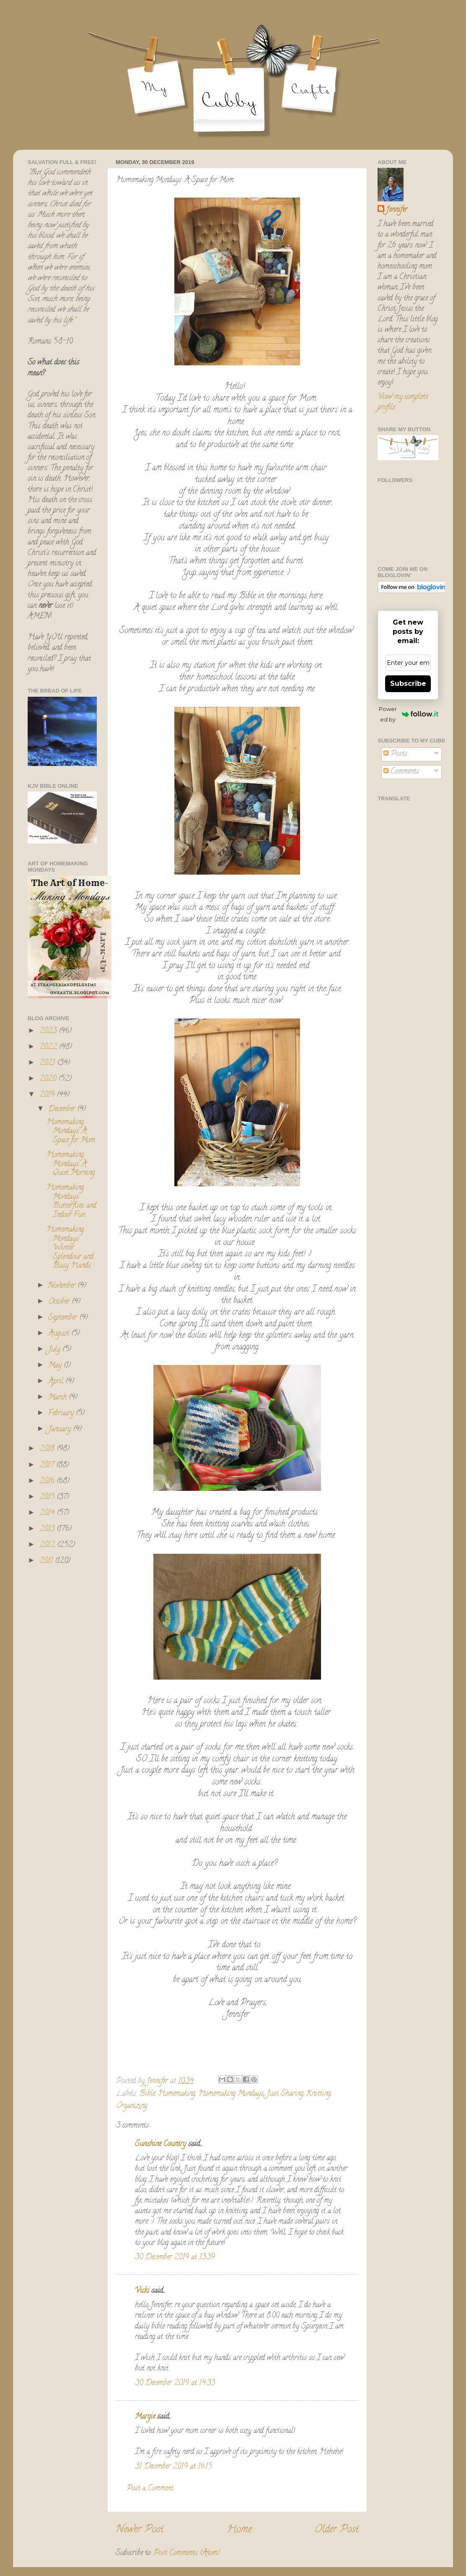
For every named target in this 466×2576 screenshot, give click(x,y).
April (56, 1382)
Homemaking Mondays (231, 2094)
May (56, 1366)
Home (239, 2530)
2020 (48, 1079)
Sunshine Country (160, 2144)
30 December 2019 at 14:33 (175, 2383)
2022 (49, 1047)
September (63, 1318)
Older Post (337, 2530)
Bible (147, 2094)
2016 (48, 1481)
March (58, 1398)
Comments (401, 772)
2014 (48, 1513)
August (59, 1334)
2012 (48, 1545)
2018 (48, 1449)
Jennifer (396, 210)
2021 (48, 1063)
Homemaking (176, 2094)
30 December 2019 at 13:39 (175, 2257)
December (62, 1109)
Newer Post (139, 2530)
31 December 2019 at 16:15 (173, 2467)
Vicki (142, 2291)
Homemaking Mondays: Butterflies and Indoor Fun (71, 1201)
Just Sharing (285, 2094)
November (63, 1286)
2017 (47, 1466)
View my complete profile (403, 402)
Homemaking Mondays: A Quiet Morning (71, 1164)
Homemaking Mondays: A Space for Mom (71, 1131)
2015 (48, 1497)
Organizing (131, 2106)
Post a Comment (150, 2489)
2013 (48, 1529)
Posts (395, 754)
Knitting (318, 2094)
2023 (49, 1031)
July (55, 1350)
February (62, 1414)
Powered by (408, 714)
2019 (48, 1095)
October (60, 1302)
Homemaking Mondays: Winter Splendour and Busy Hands (70, 1248)
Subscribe (408, 684)
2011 (47, 1561)
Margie (145, 2417)
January (60, 1429)
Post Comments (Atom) (186, 2553)
